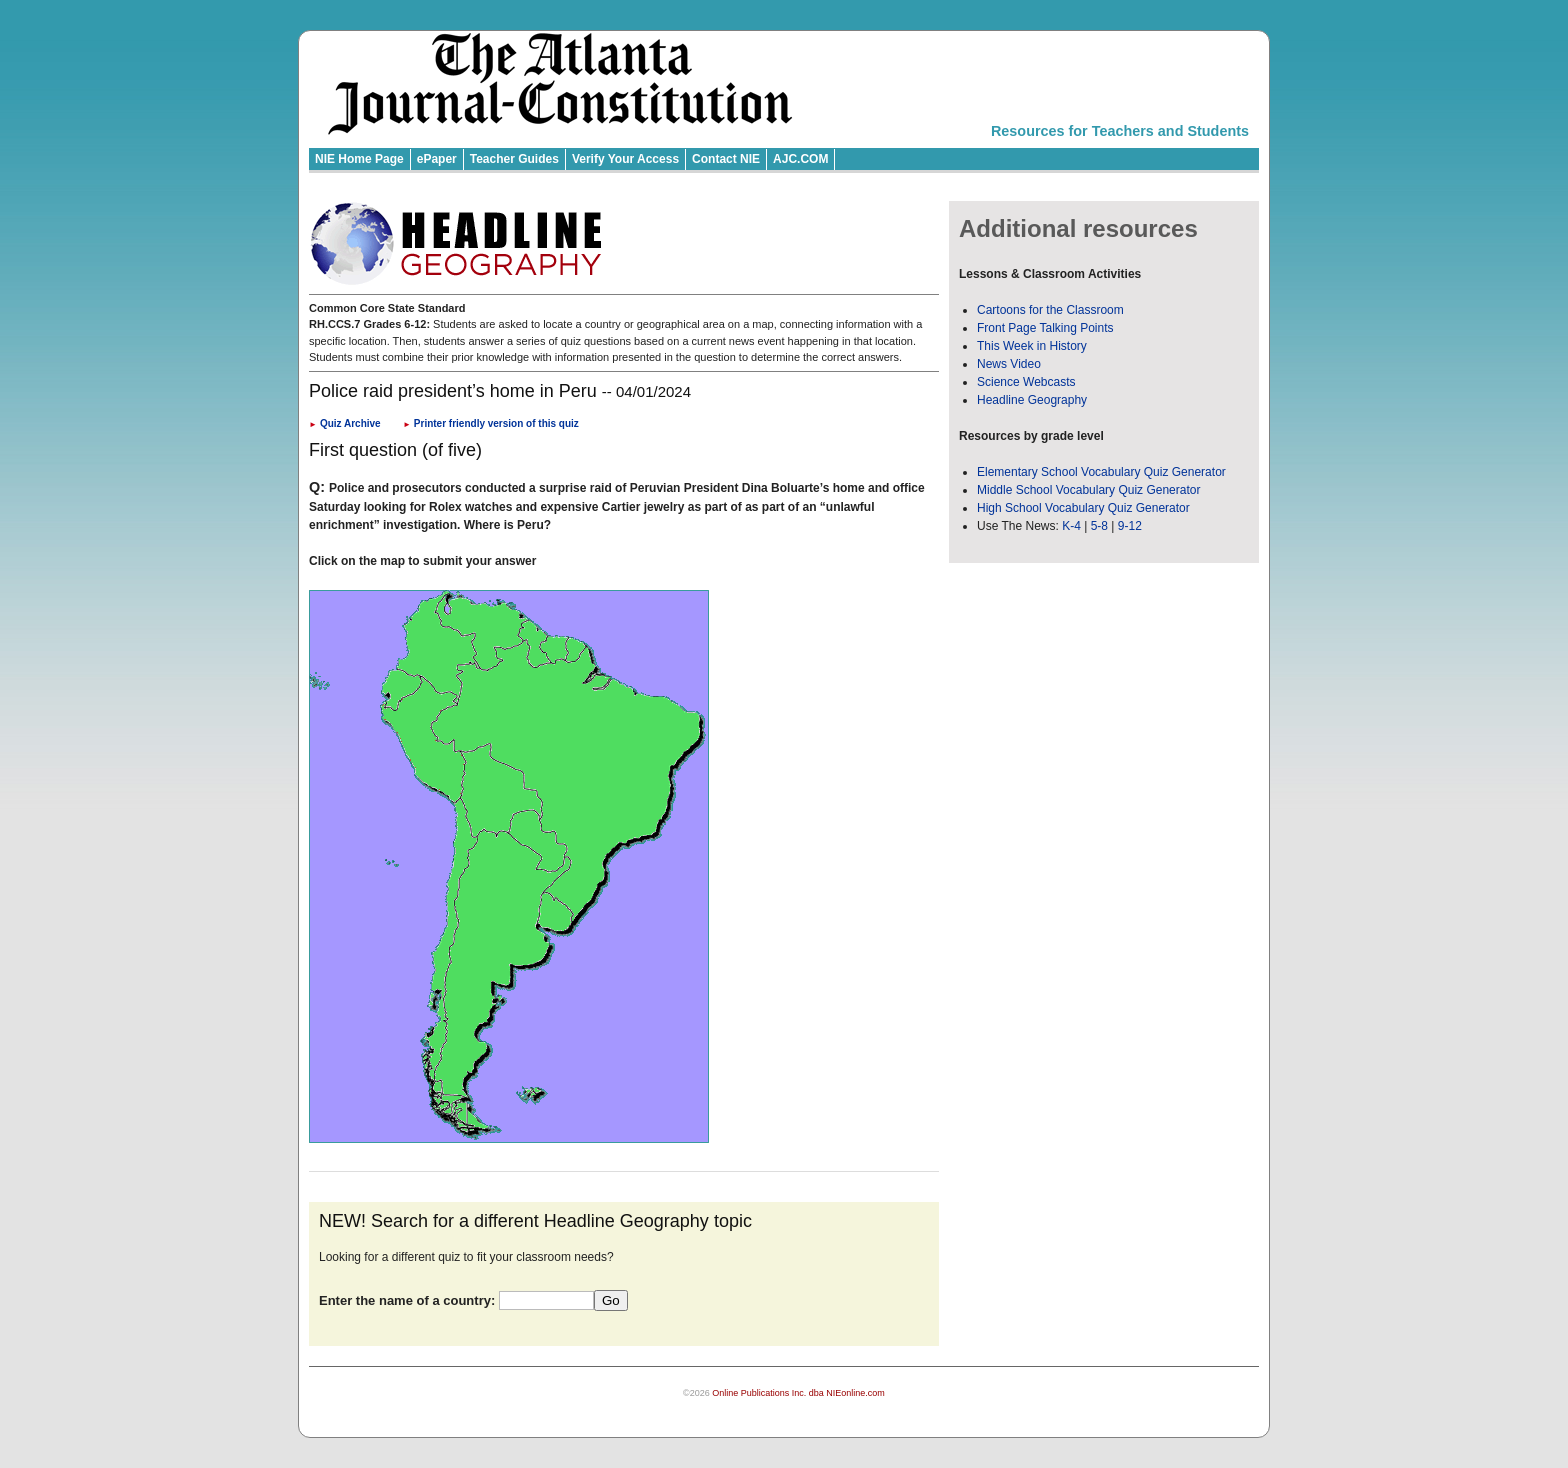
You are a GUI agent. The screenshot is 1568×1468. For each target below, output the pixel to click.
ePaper (437, 159)
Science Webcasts (1026, 382)
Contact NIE (726, 159)
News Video (1009, 364)
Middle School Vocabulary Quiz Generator (1088, 490)
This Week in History (1032, 346)
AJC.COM (800, 159)
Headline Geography (1032, 400)
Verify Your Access (625, 159)
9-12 (1130, 526)
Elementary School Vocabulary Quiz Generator (1101, 472)
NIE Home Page (359, 159)
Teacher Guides (514, 159)
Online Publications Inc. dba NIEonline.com (798, 1393)
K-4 (1071, 526)
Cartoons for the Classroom (1050, 310)
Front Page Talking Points (1045, 328)
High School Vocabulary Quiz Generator (1083, 508)
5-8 (1101, 526)
